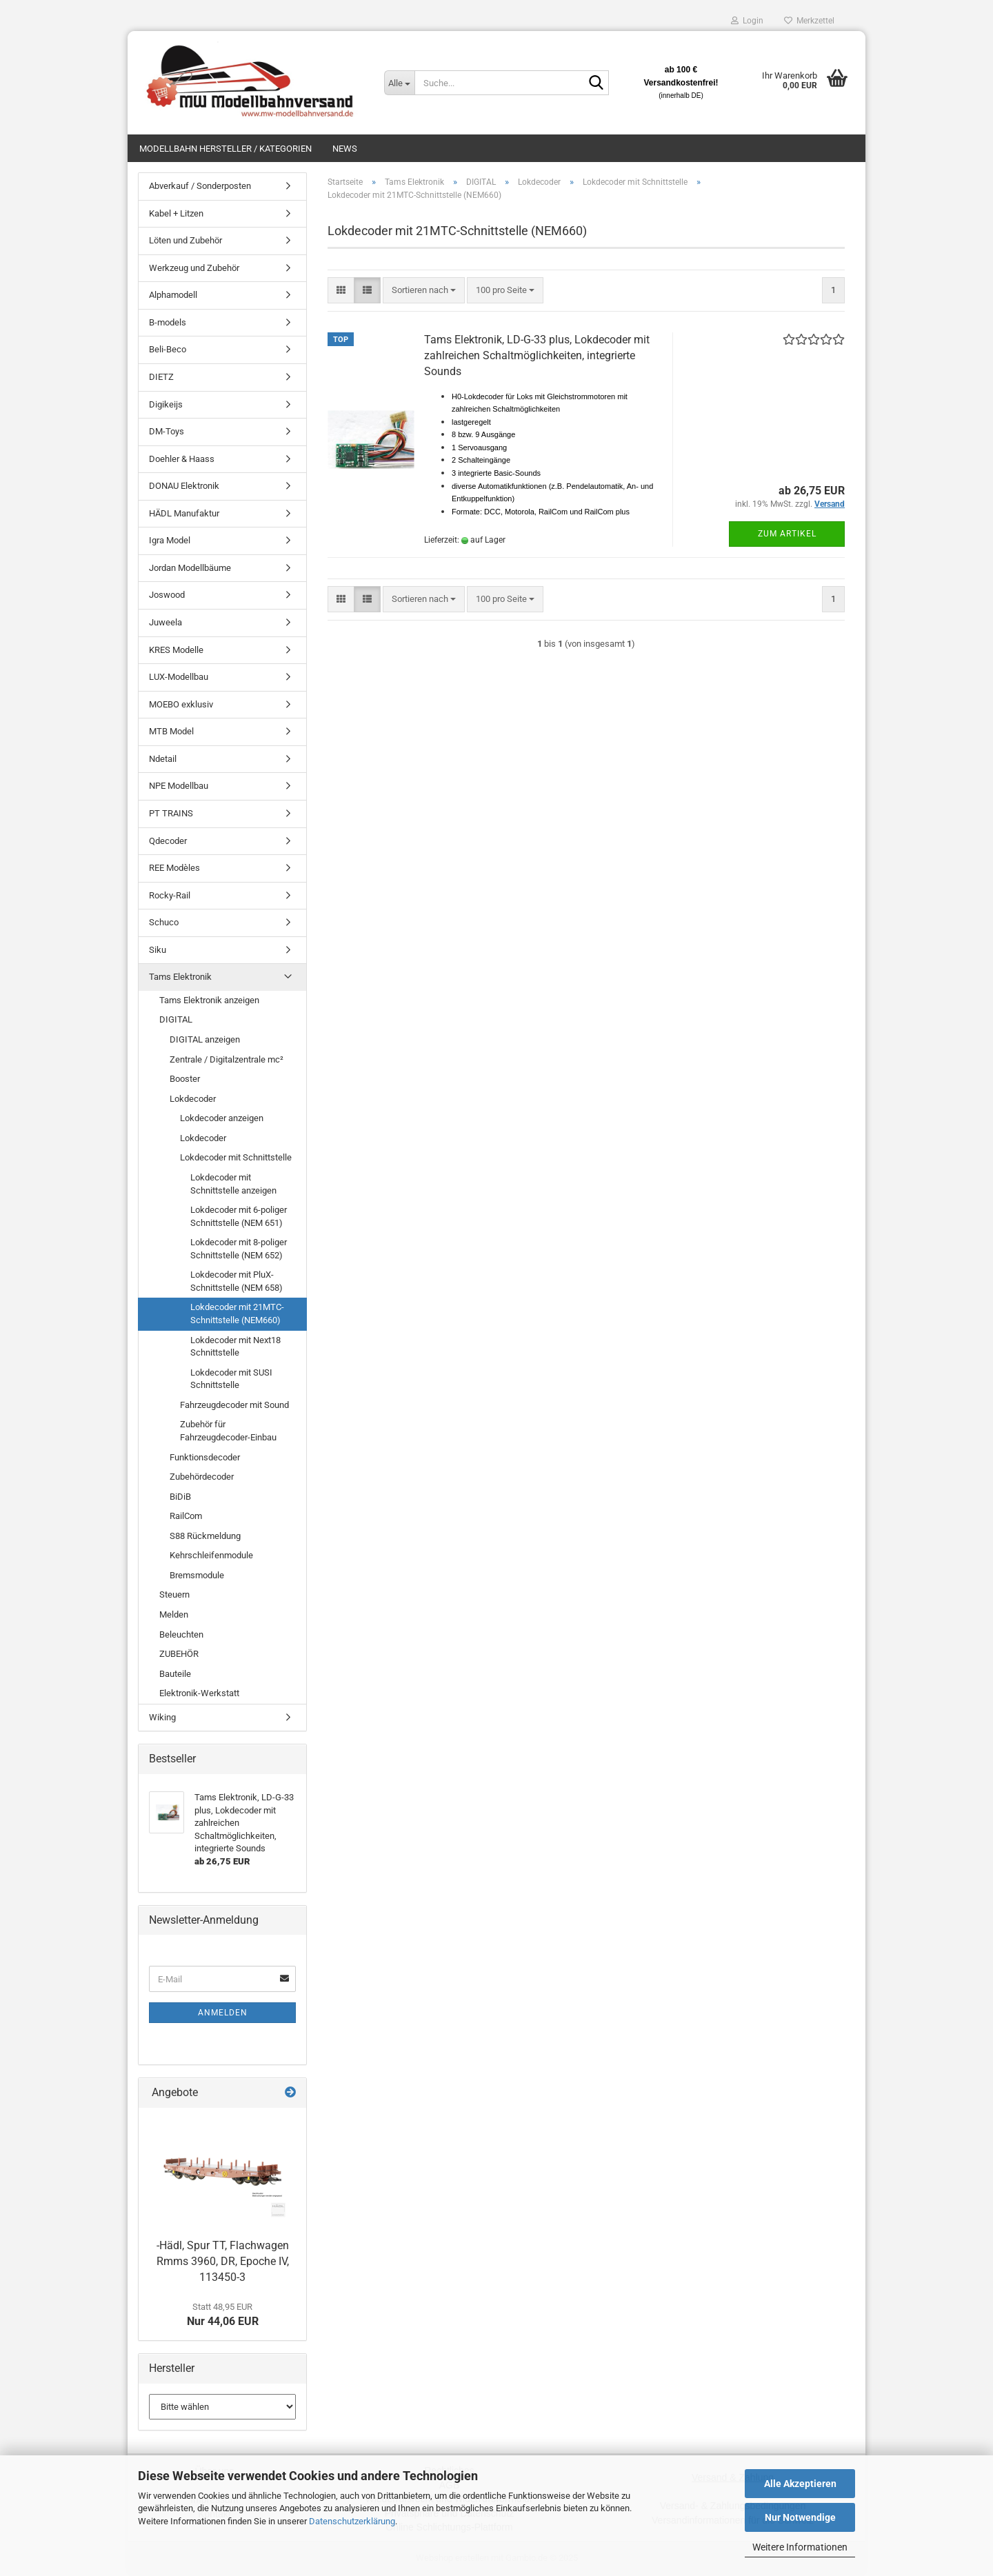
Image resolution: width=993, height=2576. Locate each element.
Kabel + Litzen (176, 213)
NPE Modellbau (178, 786)
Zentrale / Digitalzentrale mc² (226, 1059)
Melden (173, 1614)
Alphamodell (173, 295)
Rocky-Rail (169, 895)
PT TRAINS (171, 813)
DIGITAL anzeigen (205, 1039)
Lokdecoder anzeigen (221, 1118)
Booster (185, 1079)
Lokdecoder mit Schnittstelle (236, 1157)
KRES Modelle (176, 650)
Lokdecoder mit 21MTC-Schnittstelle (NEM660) (237, 1313)
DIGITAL (175, 1019)
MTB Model (171, 731)
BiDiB (180, 1496)
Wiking (162, 1717)
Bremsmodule (197, 1575)
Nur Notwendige (800, 2517)
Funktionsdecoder (205, 1457)
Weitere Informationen (799, 2547)
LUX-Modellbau (178, 677)
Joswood (167, 595)
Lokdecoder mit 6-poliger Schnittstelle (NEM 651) (238, 1216)
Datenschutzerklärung (352, 2521)
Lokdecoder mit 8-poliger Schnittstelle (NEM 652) (238, 1248)
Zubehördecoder (202, 1476)
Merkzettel (809, 21)
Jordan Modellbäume (190, 568)
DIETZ (161, 377)
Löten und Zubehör (185, 240)
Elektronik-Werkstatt (199, 1693)
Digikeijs (166, 404)
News (344, 148)
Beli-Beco (167, 349)
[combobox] (424, 290)
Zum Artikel (787, 534)
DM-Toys (166, 431)
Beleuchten (181, 1634)
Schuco (164, 922)
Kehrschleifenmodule (211, 1555)
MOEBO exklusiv (181, 704)
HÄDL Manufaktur (184, 513)
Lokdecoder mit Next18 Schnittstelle (235, 1346)
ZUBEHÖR (179, 1654)
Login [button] (747, 21)
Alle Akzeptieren (800, 2483)
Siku (157, 950)
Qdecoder (168, 841)
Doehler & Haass (181, 459)
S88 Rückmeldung (205, 1536)
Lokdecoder (193, 1099)
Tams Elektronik (180, 977)
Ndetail (163, 759)
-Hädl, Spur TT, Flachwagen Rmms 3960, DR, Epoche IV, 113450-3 (223, 2261)
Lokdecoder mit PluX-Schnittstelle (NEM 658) (236, 1281)
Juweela (165, 622)
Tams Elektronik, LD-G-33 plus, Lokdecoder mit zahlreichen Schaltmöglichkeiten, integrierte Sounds (537, 355)
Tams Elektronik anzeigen (209, 1000)
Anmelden (223, 2012)
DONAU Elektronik (184, 486)
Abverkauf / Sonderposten (200, 186)
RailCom (186, 1516)
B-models (167, 322)
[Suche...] (399, 82)
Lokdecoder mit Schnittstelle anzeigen (233, 1184)
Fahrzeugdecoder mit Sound (234, 1405)
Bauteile (175, 1674)
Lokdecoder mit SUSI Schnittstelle (231, 1379)
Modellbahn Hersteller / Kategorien (225, 148)
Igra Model (169, 540)
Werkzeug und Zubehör (194, 268)
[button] (341, 290)
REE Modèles (174, 868)
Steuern (174, 1594)
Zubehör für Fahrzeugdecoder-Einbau (228, 1430)
